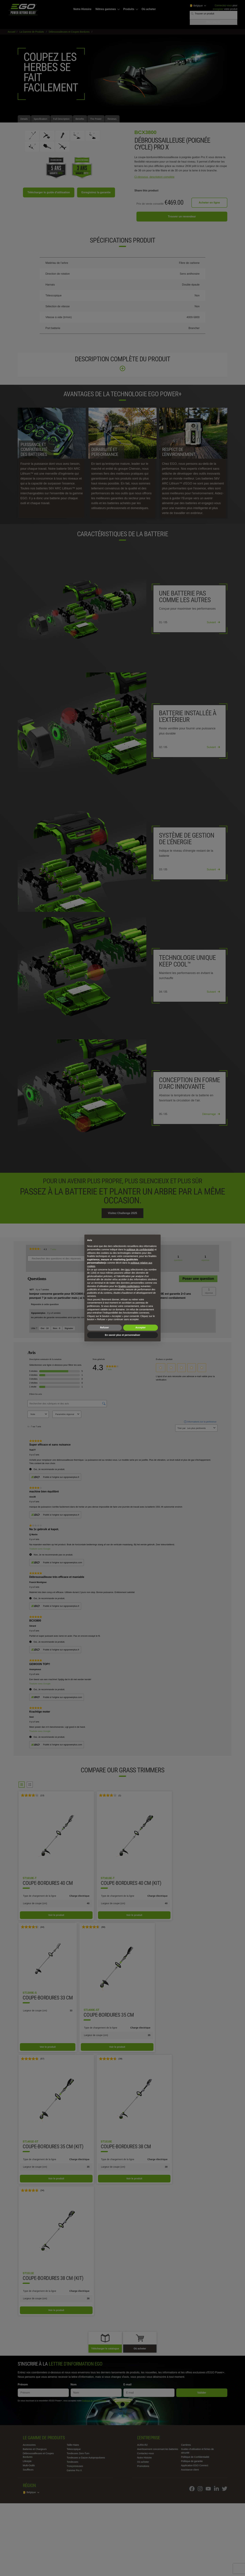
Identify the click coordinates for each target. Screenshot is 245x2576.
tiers (127, 1269)
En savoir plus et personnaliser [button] (122, 1335)
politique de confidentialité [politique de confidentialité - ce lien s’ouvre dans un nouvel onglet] (140, 1249)
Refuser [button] (104, 1327)
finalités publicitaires (129, 1286)
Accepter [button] (140, 1327)
